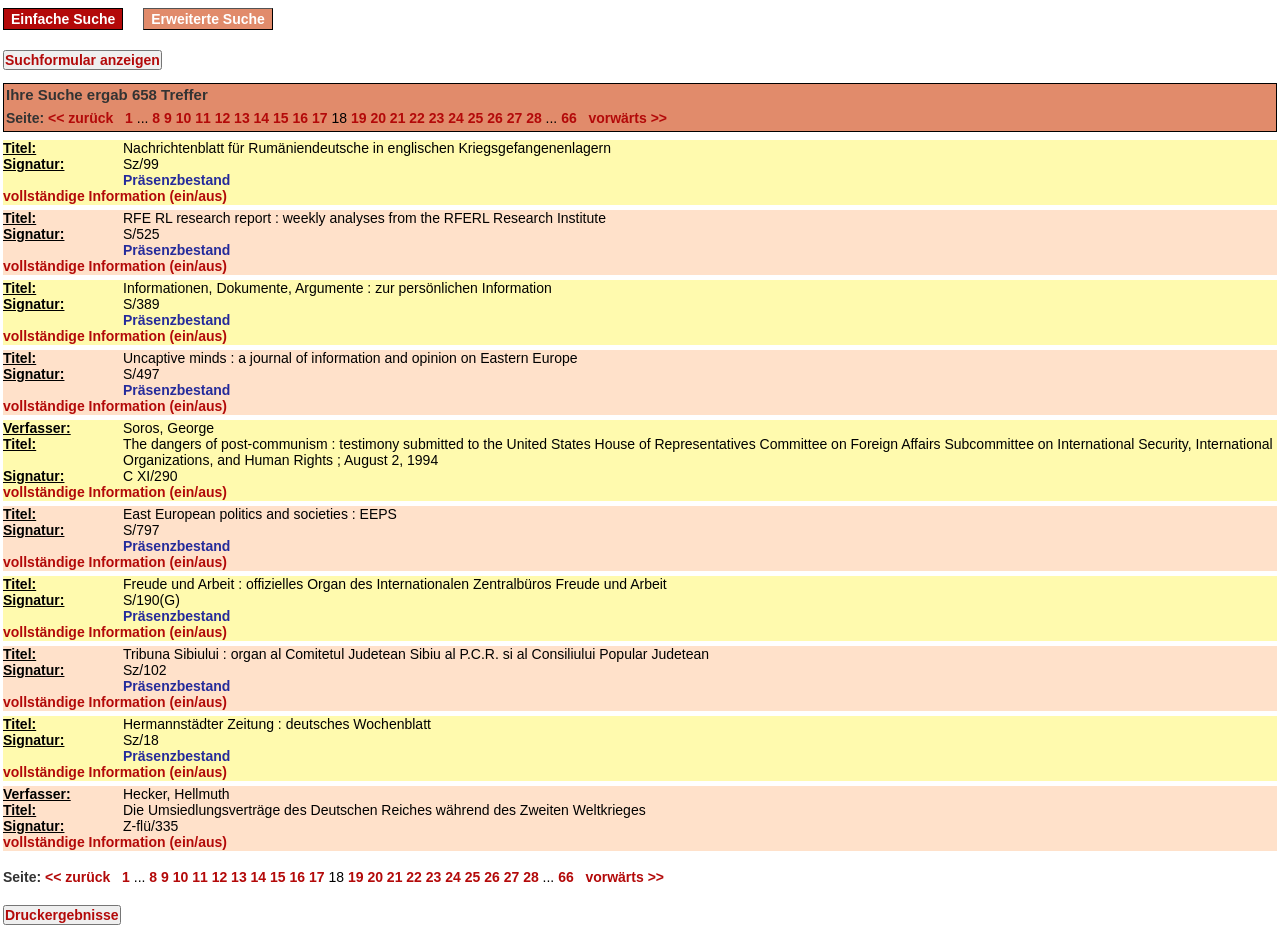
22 (417, 118)
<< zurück (84, 118)
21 (398, 118)
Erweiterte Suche (208, 19)
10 (184, 118)
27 (515, 118)
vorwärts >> (624, 118)
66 (569, 118)
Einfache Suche (63, 19)
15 (281, 118)
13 (242, 118)
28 (534, 118)
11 (203, 118)
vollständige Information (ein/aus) (115, 196)
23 (437, 118)
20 (378, 118)
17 (320, 118)
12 (223, 118)
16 (301, 118)
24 (456, 118)
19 (359, 118)
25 (476, 118)
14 (262, 118)
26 (495, 118)
